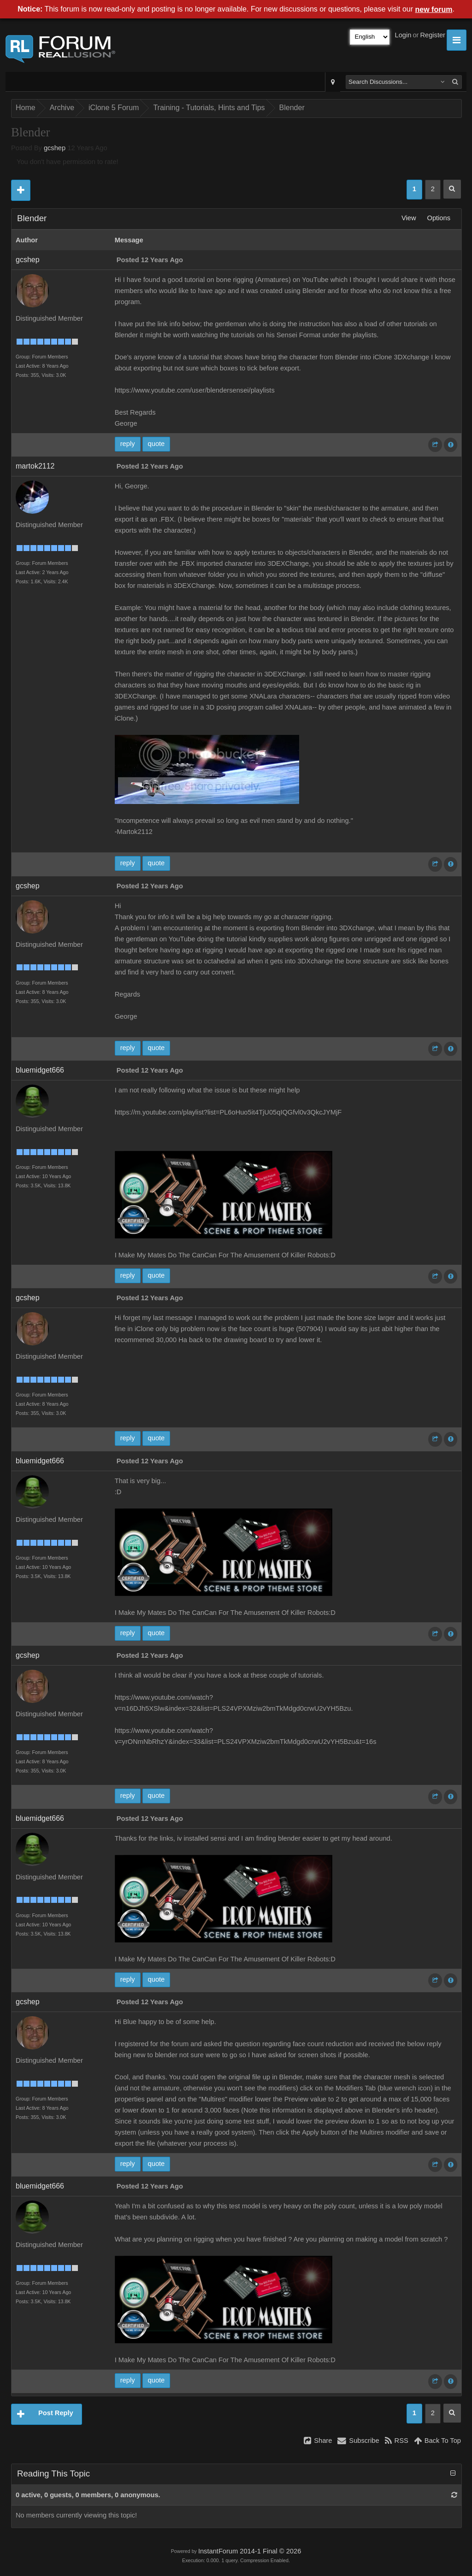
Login (403, 35)
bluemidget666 (40, 1070)
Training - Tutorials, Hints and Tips (209, 107)
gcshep (54, 148)
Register (432, 35)
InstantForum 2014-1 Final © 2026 (249, 2551)
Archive (62, 107)
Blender (292, 107)
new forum (434, 9)
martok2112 (35, 466)
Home (25, 107)
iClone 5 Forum (113, 107)
